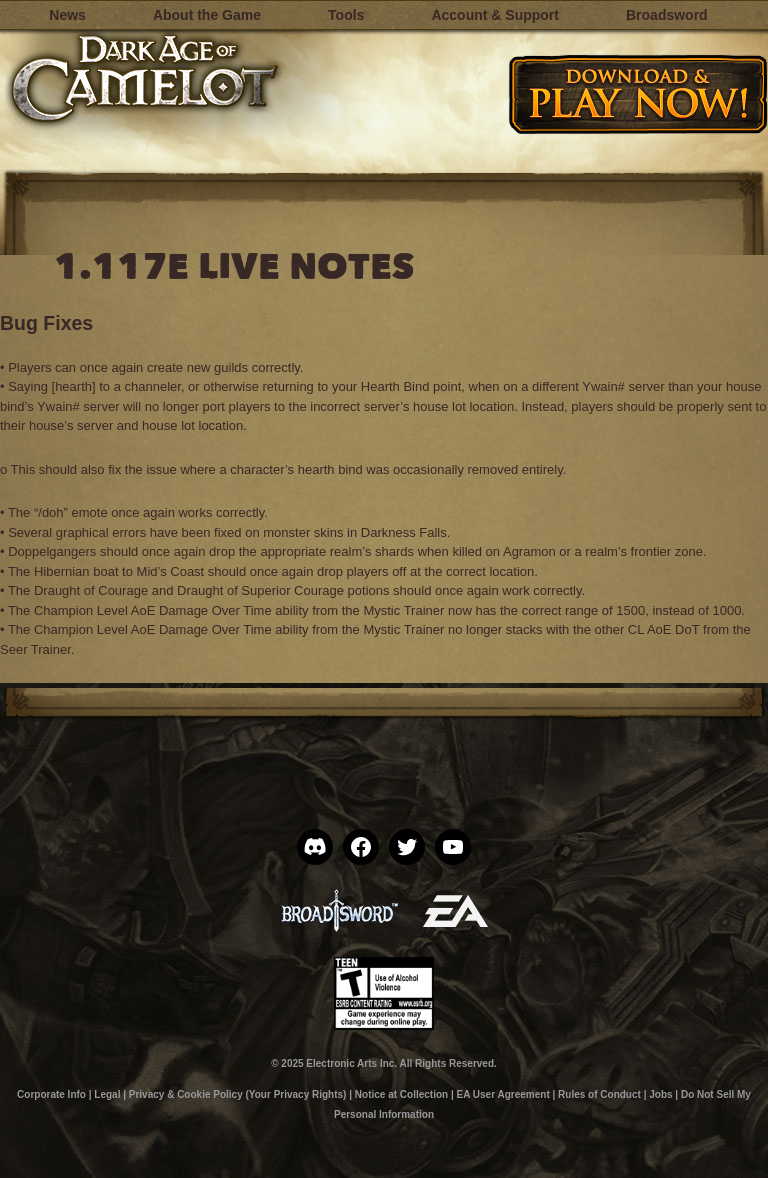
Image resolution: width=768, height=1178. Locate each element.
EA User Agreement (503, 1094)
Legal (107, 1094)
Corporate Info (51, 1094)
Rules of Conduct (599, 1094)
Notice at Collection (401, 1094)
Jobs (660, 1094)
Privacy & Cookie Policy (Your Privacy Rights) (238, 1094)
